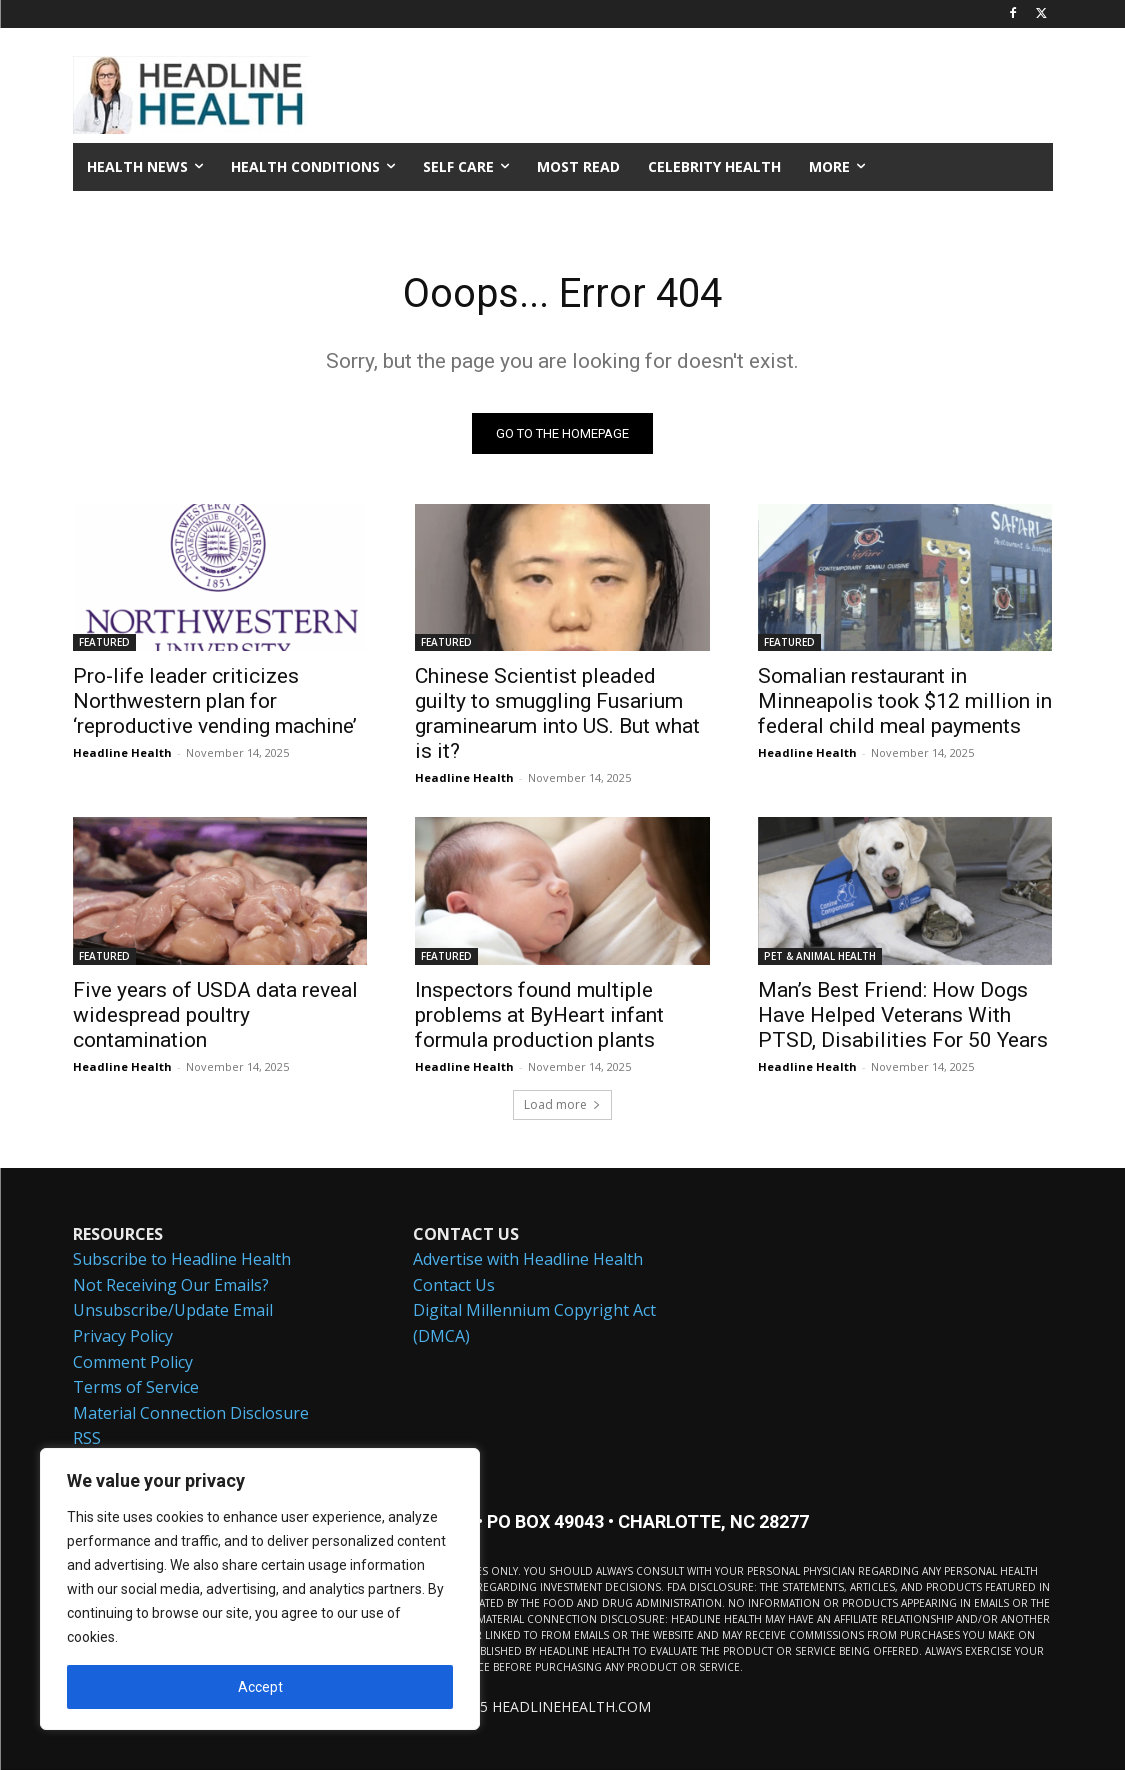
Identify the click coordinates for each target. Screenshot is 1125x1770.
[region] (260, 1589)
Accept (260, 1687)
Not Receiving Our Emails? (171, 1286)
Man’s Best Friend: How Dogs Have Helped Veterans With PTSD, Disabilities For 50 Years (903, 1015)
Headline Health (122, 753)
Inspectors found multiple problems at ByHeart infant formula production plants (539, 1015)
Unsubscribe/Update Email (173, 1311)
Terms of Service (136, 1388)
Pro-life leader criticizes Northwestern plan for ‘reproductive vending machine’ (215, 702)
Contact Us (454, 1286)
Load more (562, 1104)
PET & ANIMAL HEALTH (820, 956)
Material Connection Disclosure (191, 1414)
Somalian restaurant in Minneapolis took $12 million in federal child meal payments (905, 702)
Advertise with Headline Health (528, 1260)
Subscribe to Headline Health (182, 1260)
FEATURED (104, 643)
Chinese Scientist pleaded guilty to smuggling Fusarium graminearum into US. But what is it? (557, 714)
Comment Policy (133, 1362)
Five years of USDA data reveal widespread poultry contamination (215, 1015)
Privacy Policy (123, 1337)
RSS (87, 1439)
